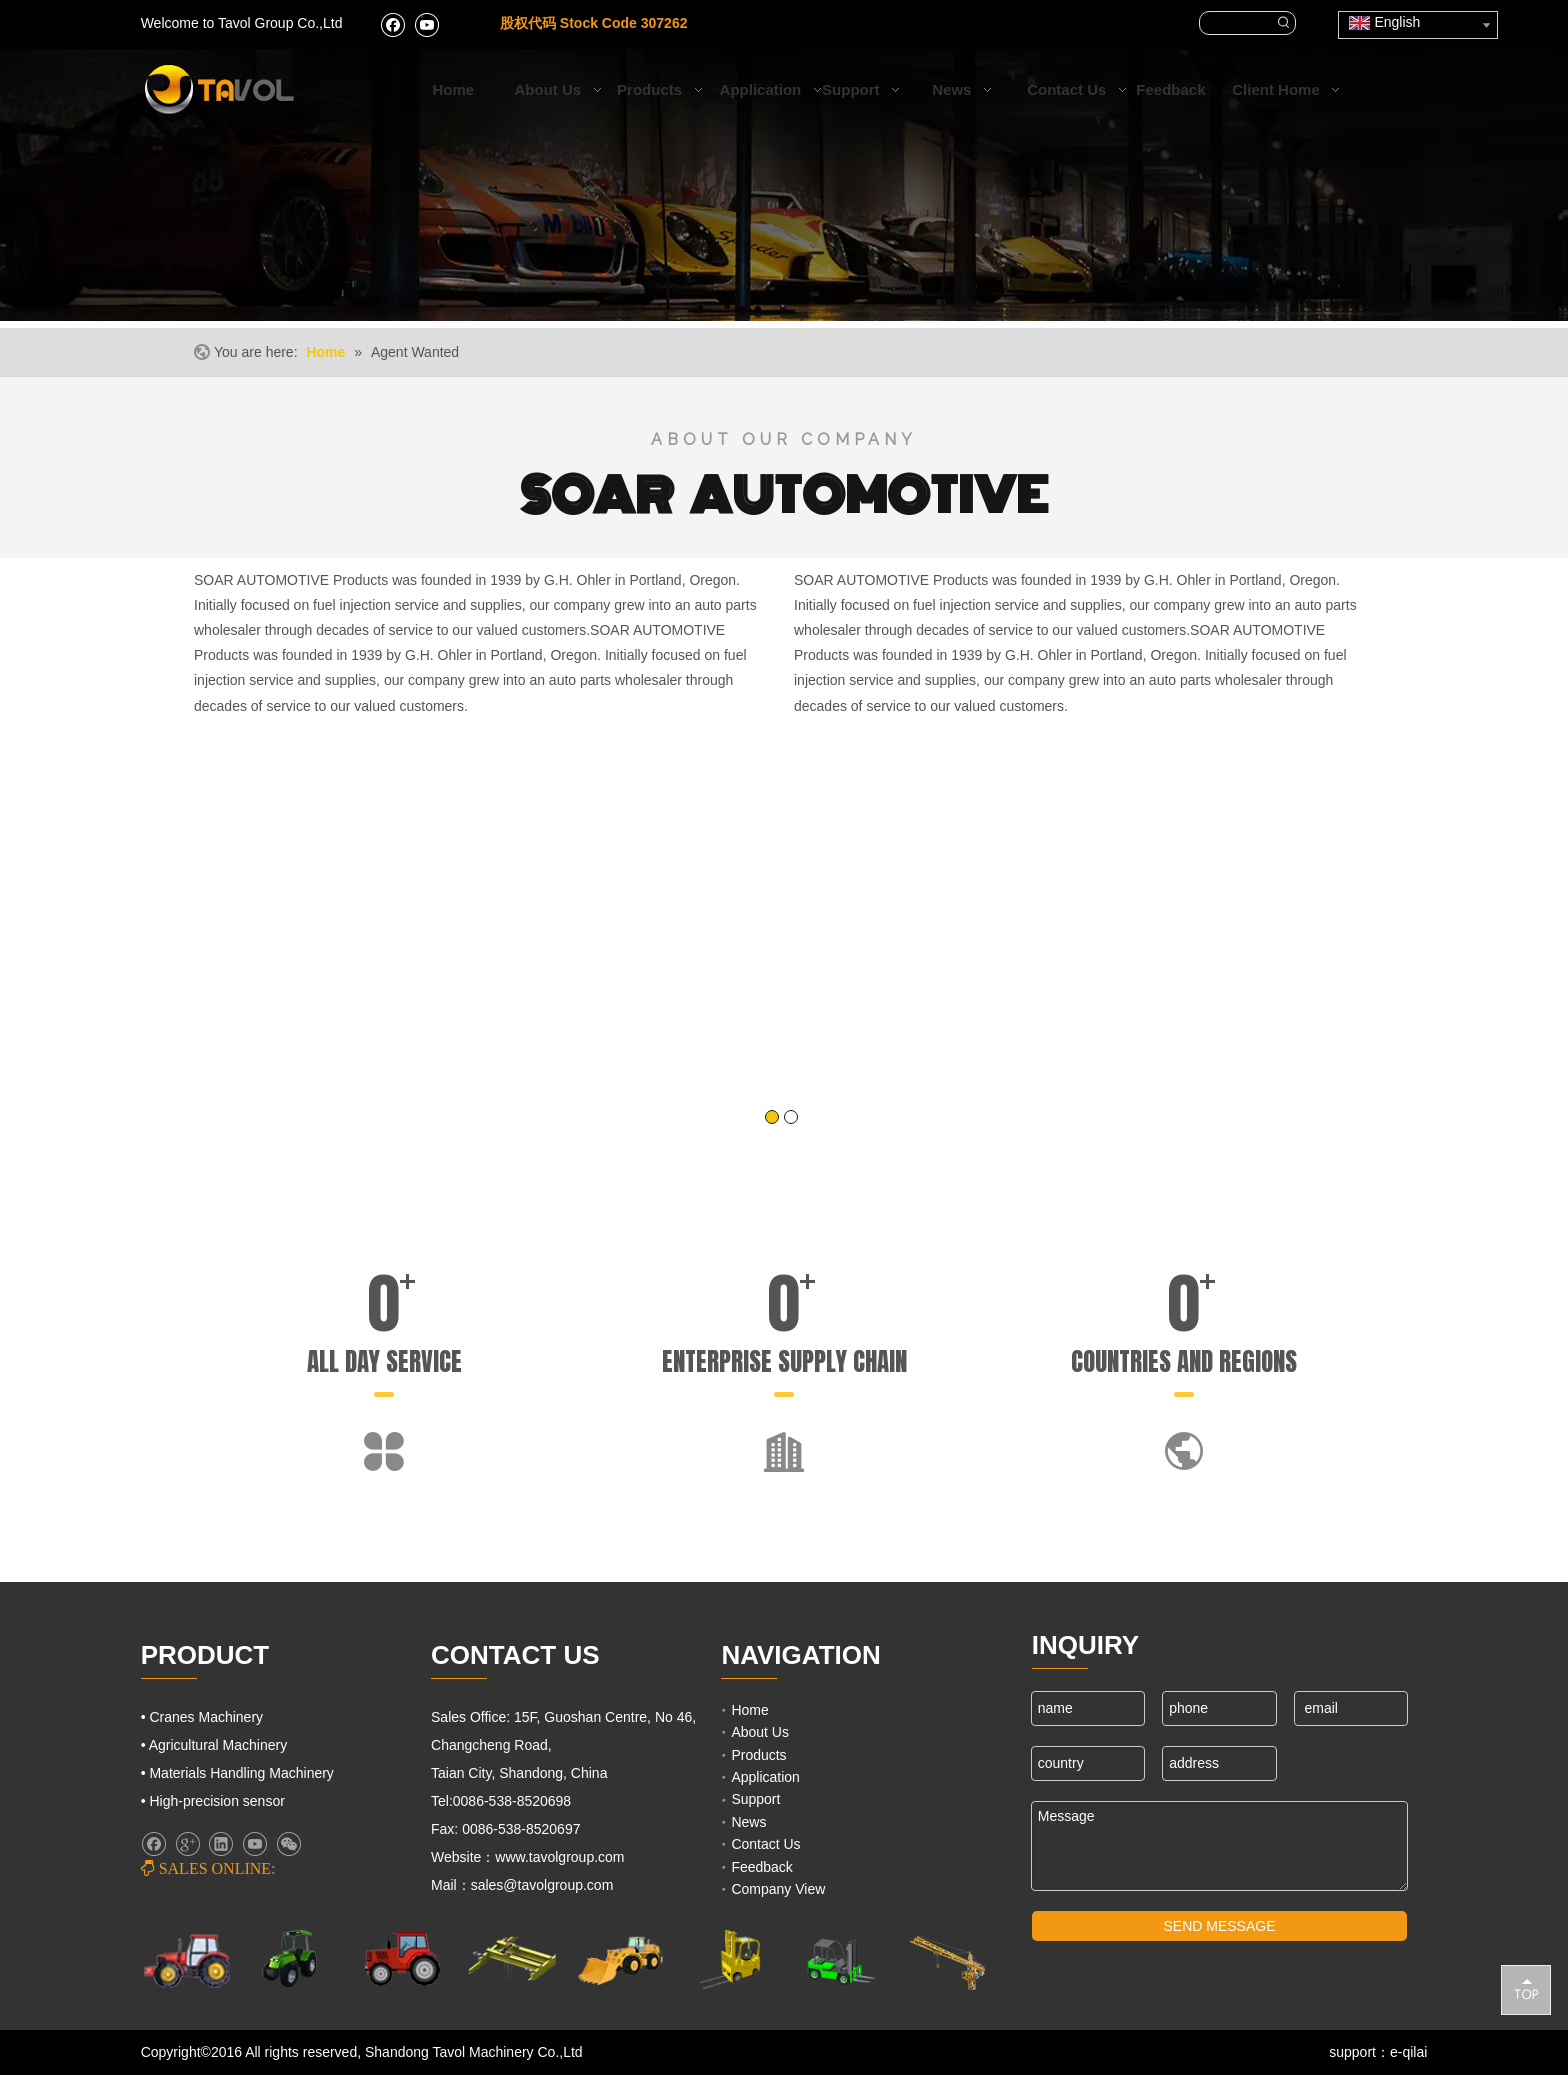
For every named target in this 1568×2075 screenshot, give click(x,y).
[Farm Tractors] (402, 1958)
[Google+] (187, 1844)
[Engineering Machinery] (620, 1958)
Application (765, 1777)
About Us (760, 1732)
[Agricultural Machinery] (294, 1958)
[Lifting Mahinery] (729, 1959)
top (1526, 1989)
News (748, 1822)
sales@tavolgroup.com (544, 1885)
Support (755, 1799)
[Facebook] (392, 24)
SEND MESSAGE (1220, 1926)
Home (749, 1710)
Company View (778, 1889)
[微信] (288, 1844)
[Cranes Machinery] (511, 1958)
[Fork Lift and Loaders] (838, 1959)
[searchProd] (1237, 23)
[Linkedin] (220, 1844)
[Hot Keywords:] (1284, 23)
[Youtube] (426, 24)
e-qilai (1408, 2052)
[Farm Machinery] (187, 1959)
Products (758, 1755)
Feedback (761, 1867)
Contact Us (765, 1844)
